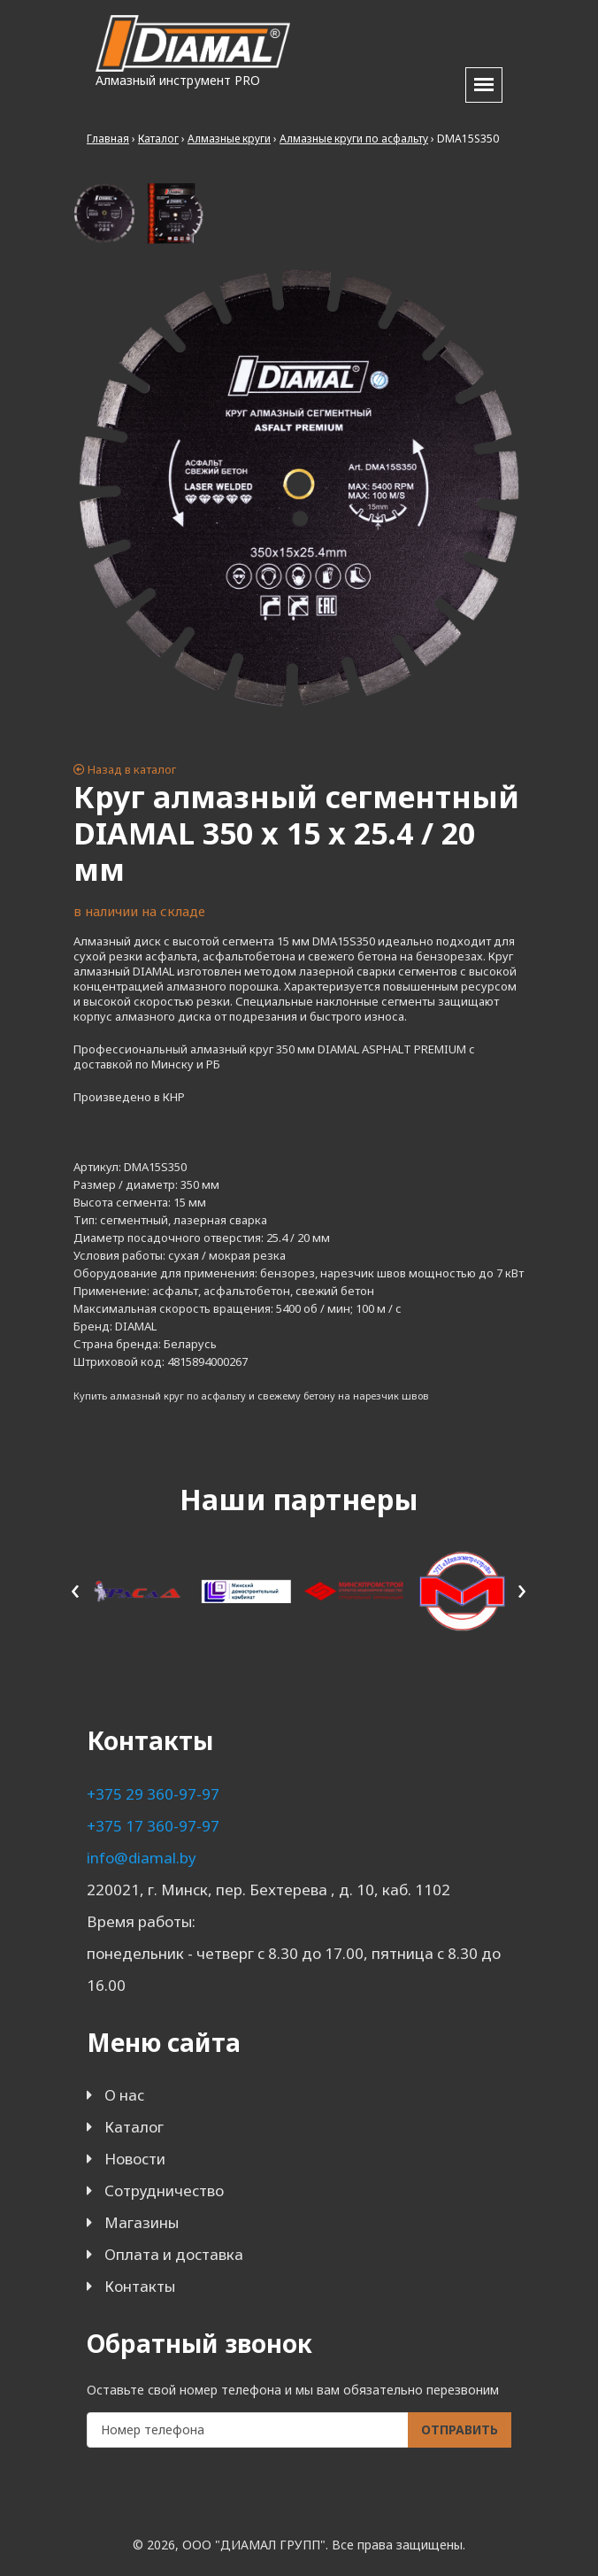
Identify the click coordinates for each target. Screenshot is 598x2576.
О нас (124, 2095)
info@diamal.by (141, 1857)
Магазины (141, 2222)
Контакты (139, 2286)
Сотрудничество (164, 2190)
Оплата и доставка (173, 2254)
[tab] (104, 213)
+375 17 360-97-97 (153, 1826)
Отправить (459, 2429)
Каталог (134, 2127)
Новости (134, 2158)
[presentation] (75, 1588)
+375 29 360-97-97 (153, 1794)
